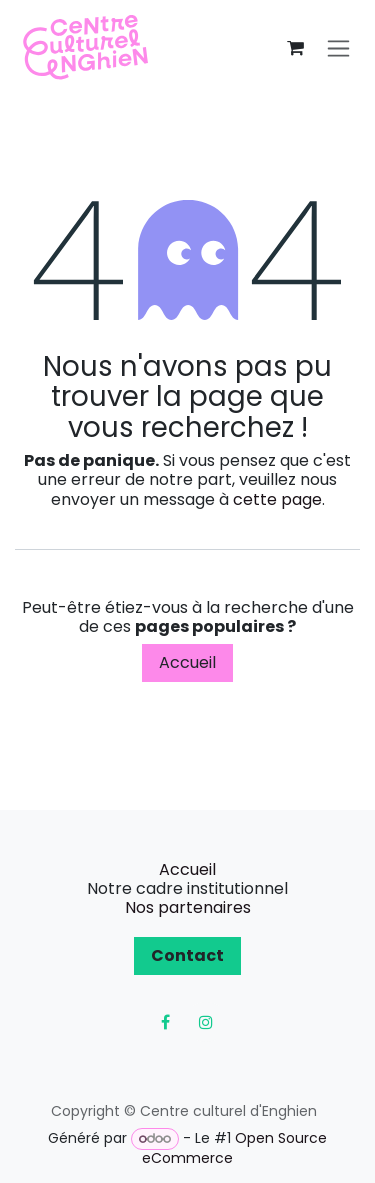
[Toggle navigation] (338, 48)
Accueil (187, 662)
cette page (277, 499)
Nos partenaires (188, 907)
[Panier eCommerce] (295, 48)
